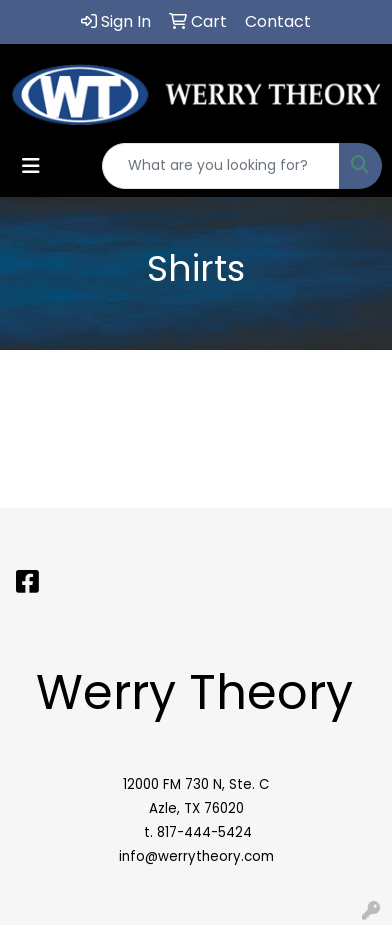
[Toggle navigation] (31, 166)
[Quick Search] (221, 166)
